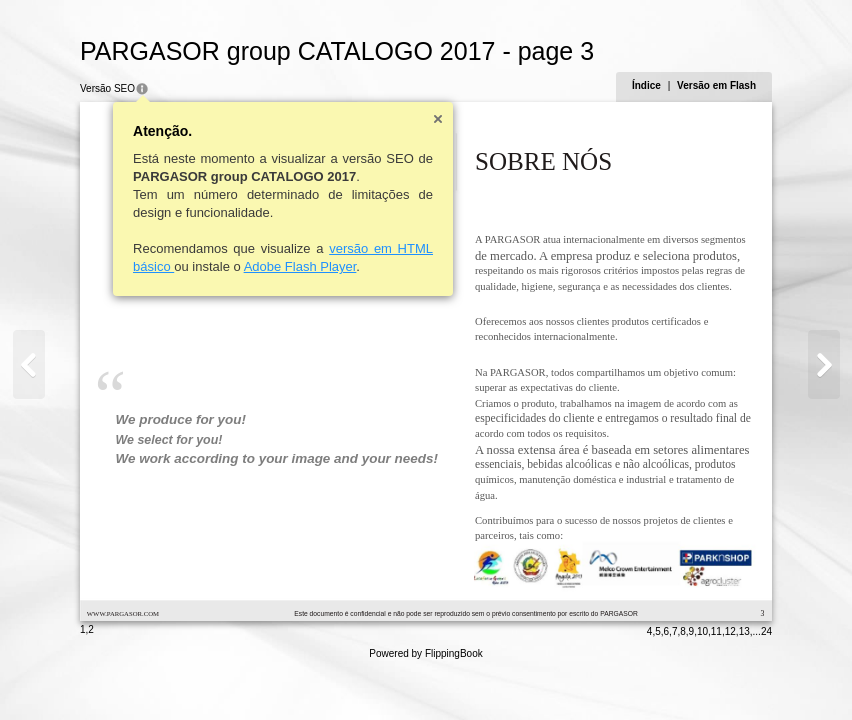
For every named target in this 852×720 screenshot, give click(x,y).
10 (702, 631)
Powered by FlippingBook (425, 653)
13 (744, 631)
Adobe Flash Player (300, 266)
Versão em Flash (716, 85)
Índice (646, 85)
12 (730, 631)
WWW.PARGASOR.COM (123, 613)
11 (716, 631)
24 (766, 631)
